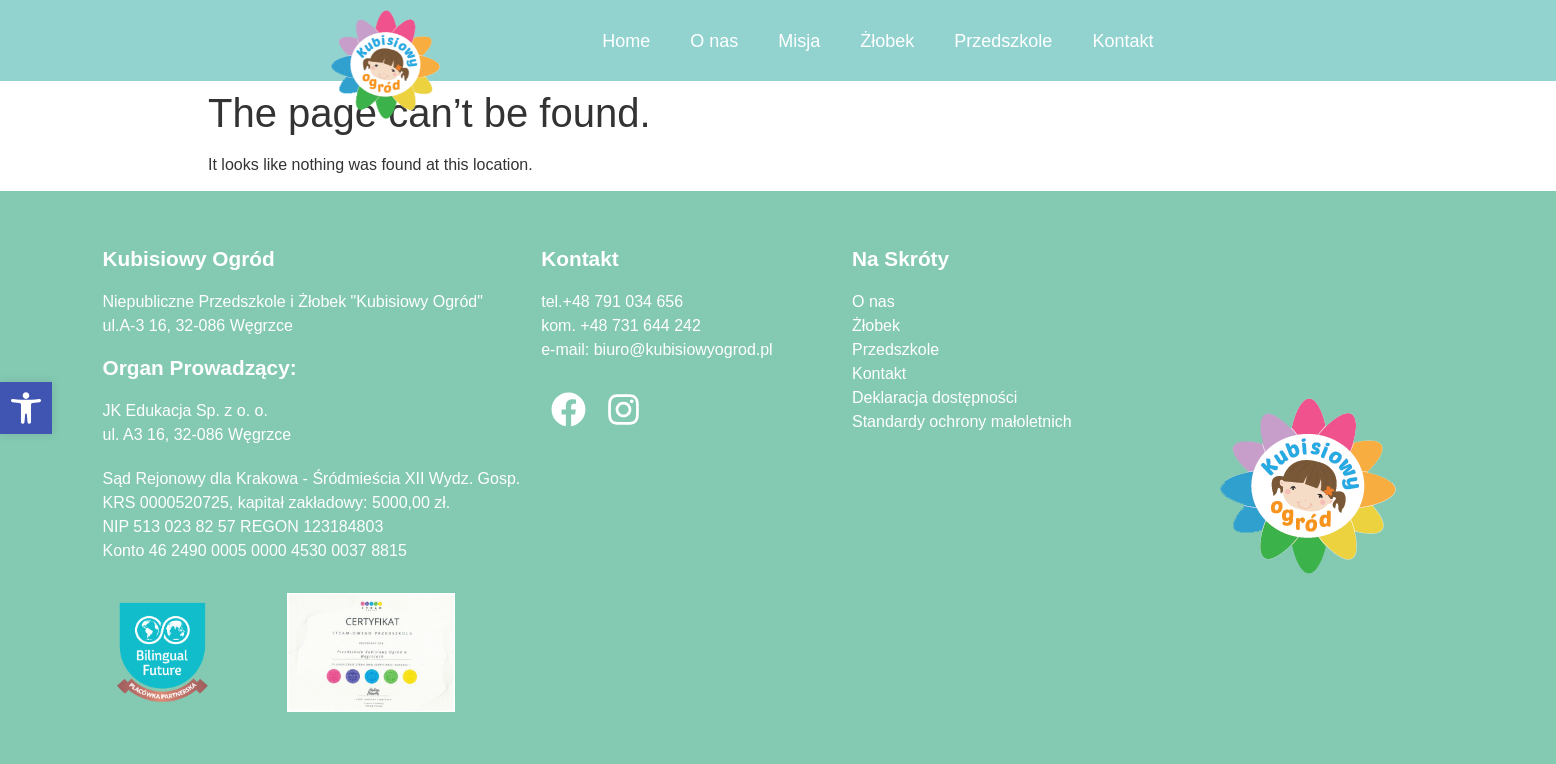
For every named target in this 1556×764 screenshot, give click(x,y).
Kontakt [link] (1122, 41)
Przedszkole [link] (1003, 41)
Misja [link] (799, 41)
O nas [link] (714, 41)
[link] (26, 408)
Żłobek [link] (887, 41)
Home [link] (626, 41)
